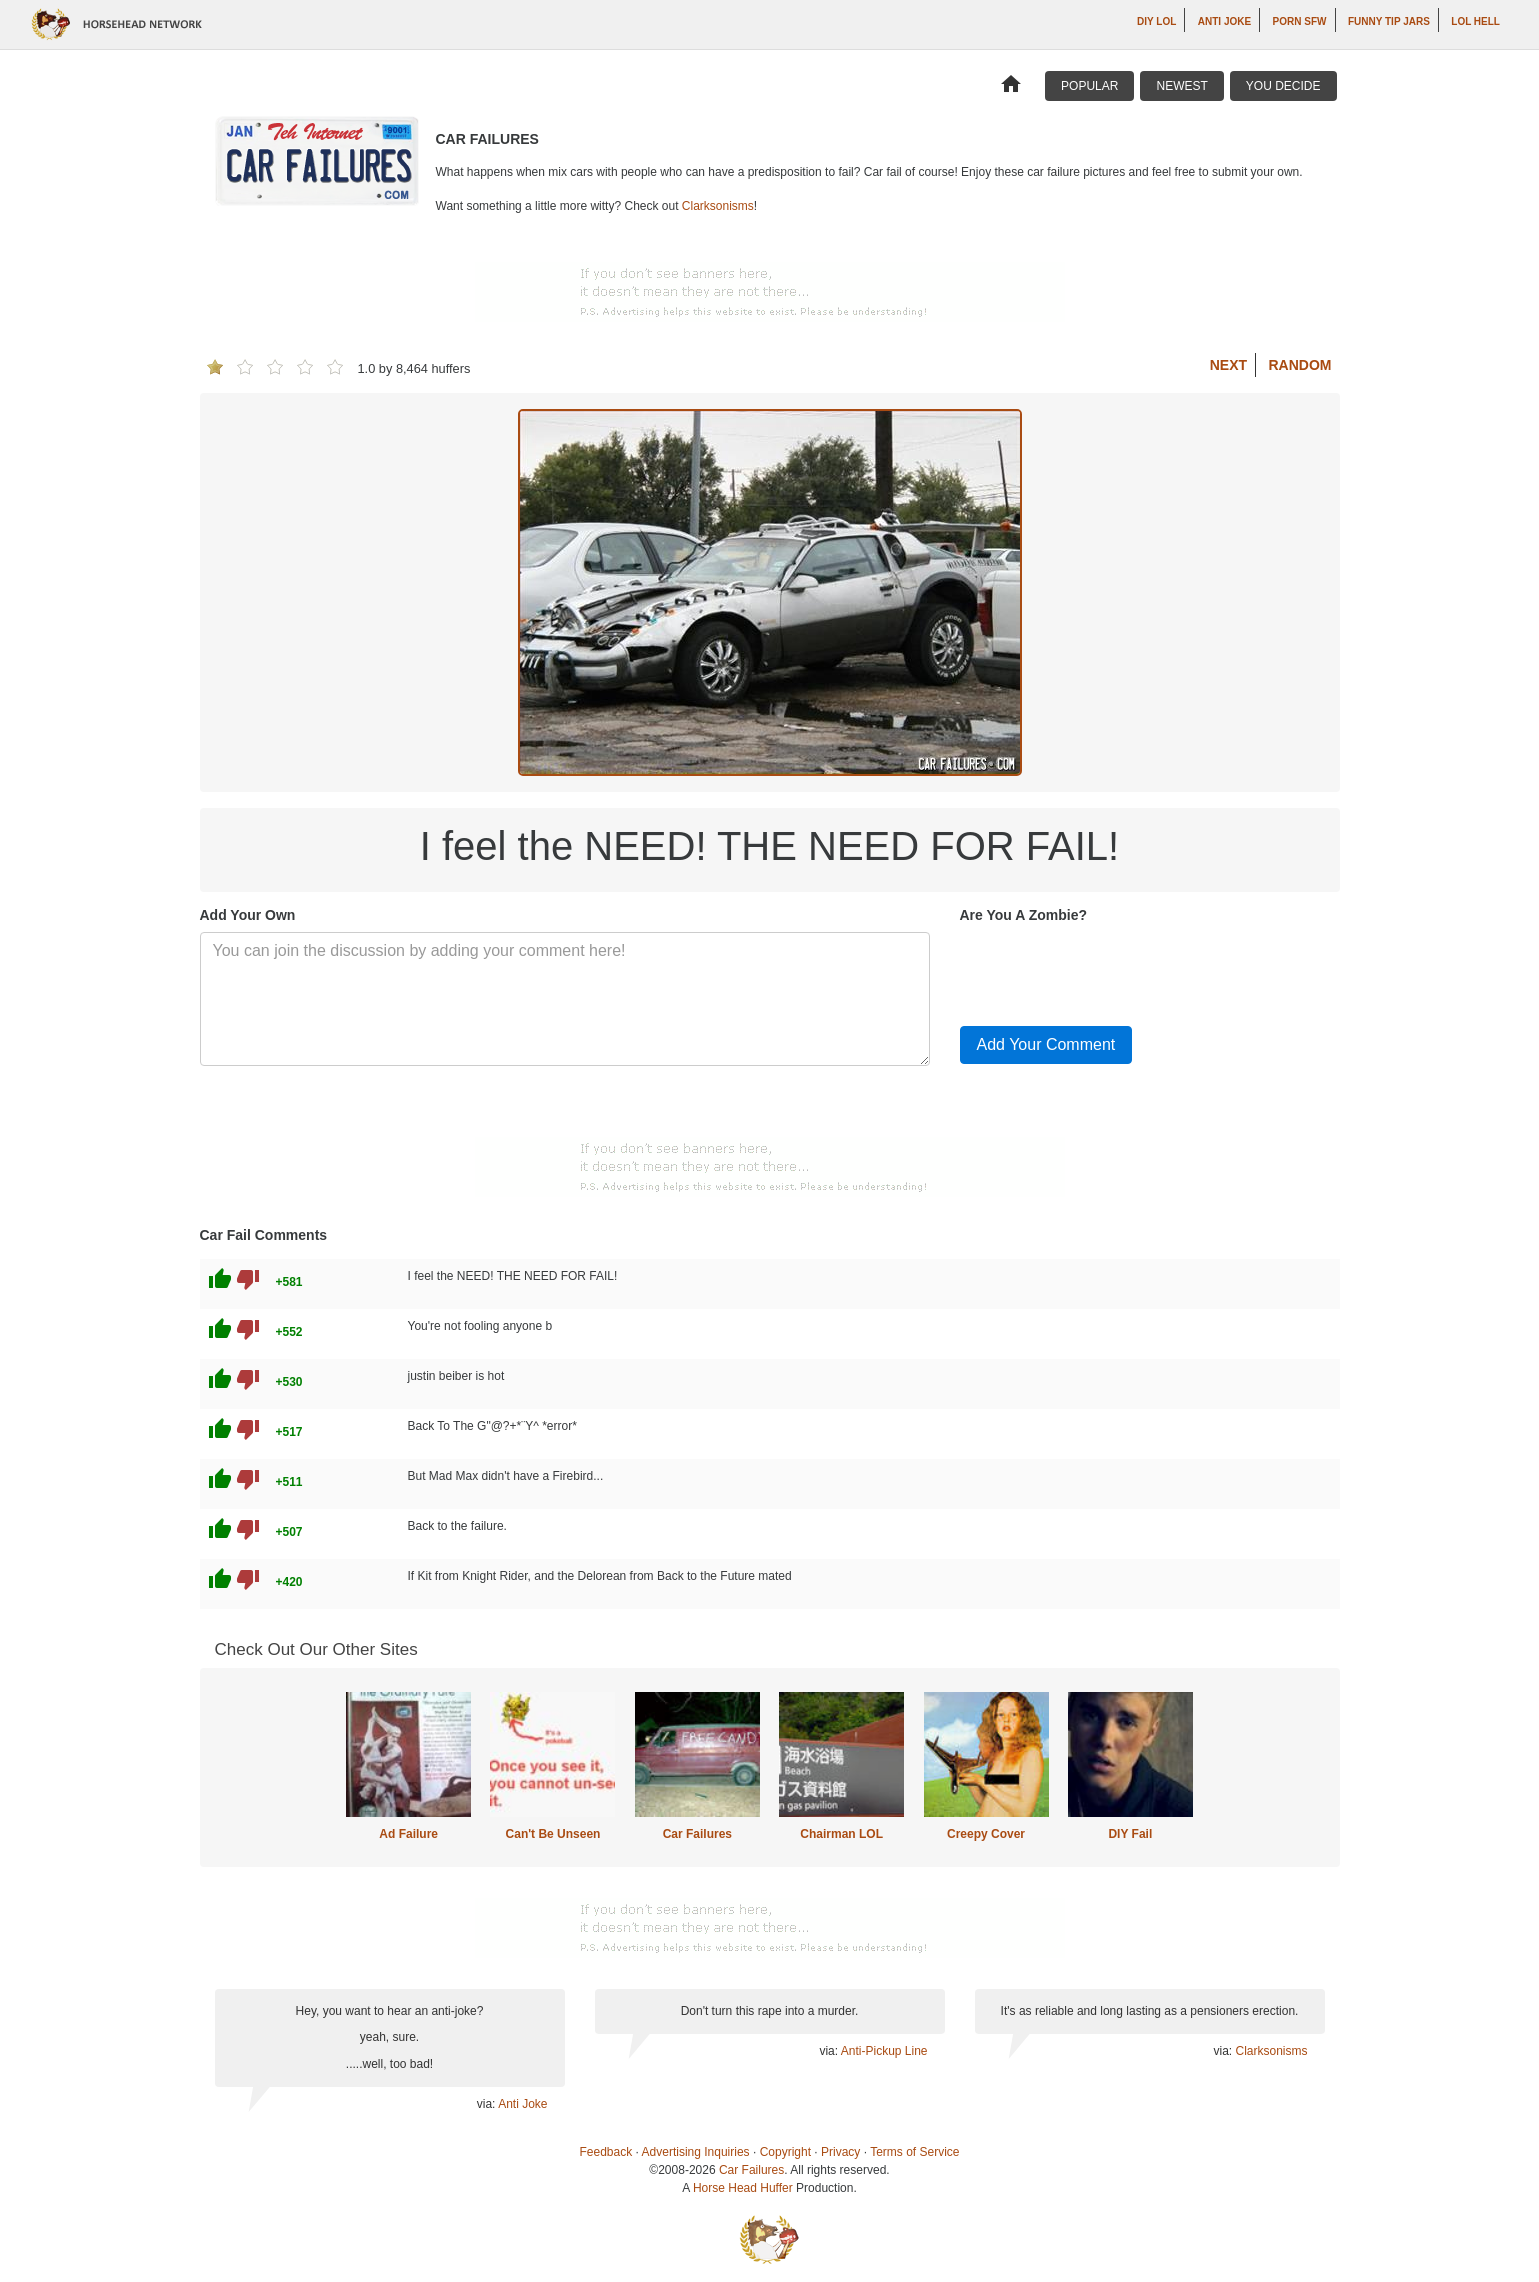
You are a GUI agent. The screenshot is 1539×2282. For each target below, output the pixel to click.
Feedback (606, 2152)
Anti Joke (1224, 21)
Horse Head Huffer (743, 2188)
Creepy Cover (986, 1834)
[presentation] (1112, 971)
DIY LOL (1156, 21)
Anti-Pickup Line (884, 2051)
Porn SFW (1300, 21)
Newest (1181, 86)
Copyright (785, 2152)
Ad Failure (408, 1834)
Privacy (840, 2152)
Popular (1089, 86)
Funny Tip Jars (1389, 21)
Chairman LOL (841, 1834)
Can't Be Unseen (553, 1834)
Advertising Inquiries (696, 2152)
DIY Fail (1130, 1834)
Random (1300, 365)
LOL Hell (1475, 21)
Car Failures (697, 1834)
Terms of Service (914, 2152)
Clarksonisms (718, 206)
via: (487, 2104)
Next (1228, 365)
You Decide (1283, 86)
